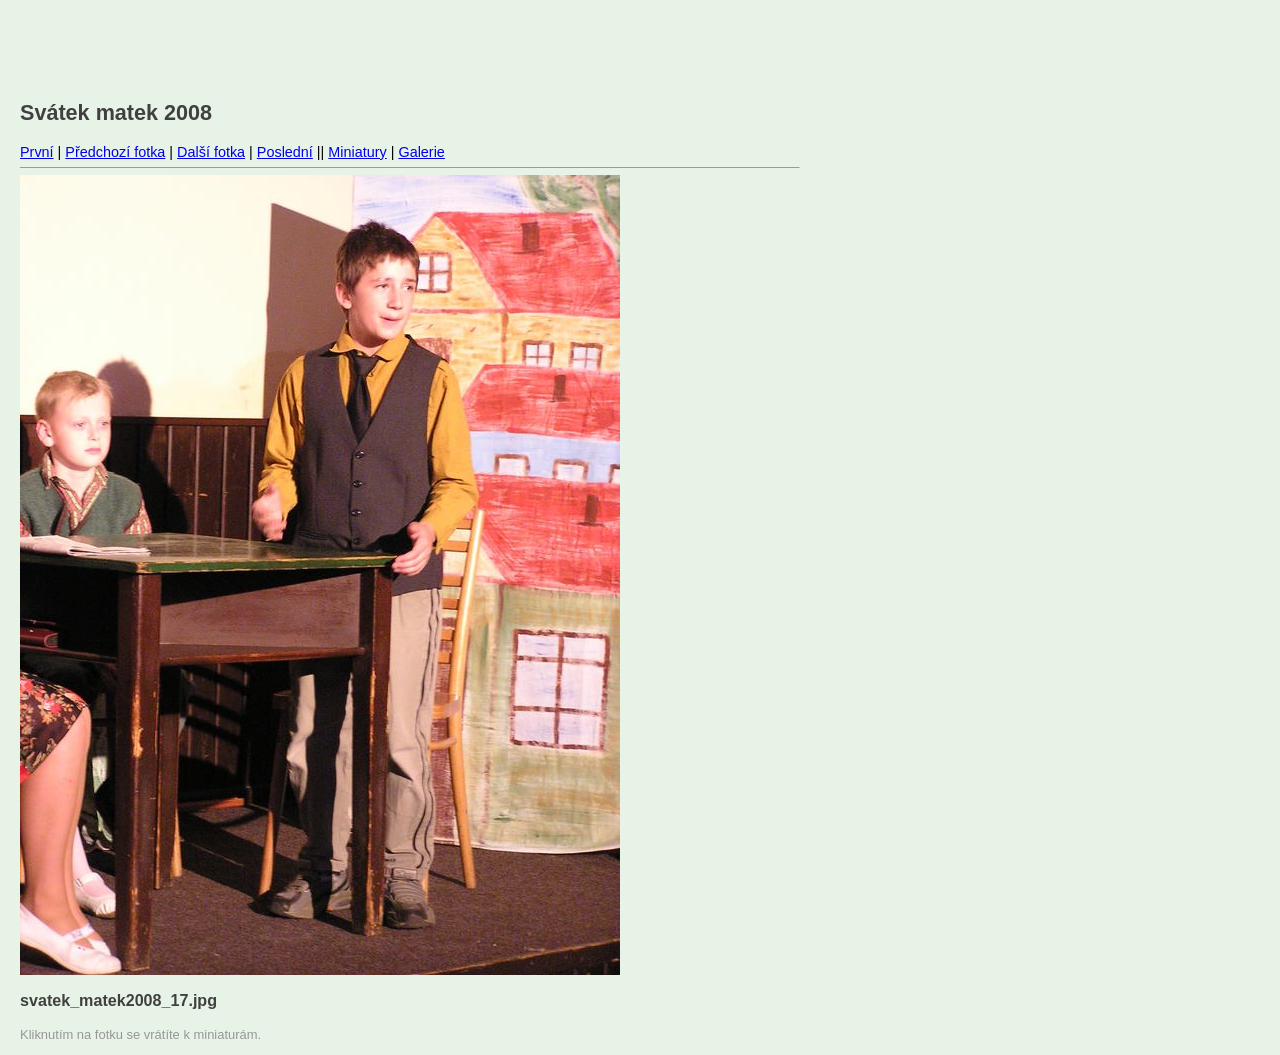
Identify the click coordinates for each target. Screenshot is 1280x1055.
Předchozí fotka (115, 152)
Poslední (285, 152)
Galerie (421, 152)
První (37, 152)
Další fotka (211, 152)
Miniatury (357, 152)
